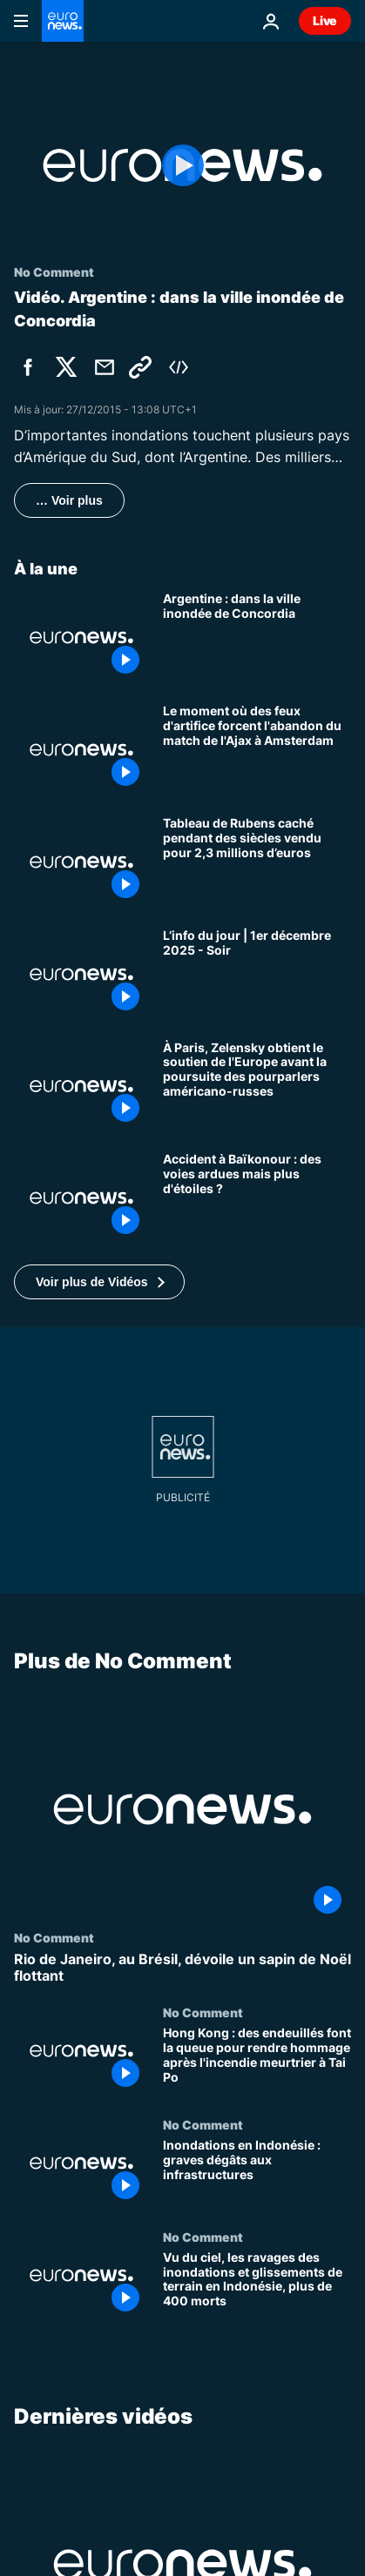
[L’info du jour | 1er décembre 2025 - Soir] (257, 974)
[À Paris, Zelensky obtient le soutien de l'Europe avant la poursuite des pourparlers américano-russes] (257, 1086)
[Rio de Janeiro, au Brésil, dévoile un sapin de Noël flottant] (182, 1967)
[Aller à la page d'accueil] (63, 21)
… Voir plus (69, 500)
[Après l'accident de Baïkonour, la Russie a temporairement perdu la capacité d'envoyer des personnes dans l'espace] (257, 1198)
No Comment (54, 1937)
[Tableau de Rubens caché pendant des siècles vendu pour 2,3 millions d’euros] (257, 862)
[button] (99, 1282)
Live (325, 20)
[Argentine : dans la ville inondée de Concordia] (257, 637)
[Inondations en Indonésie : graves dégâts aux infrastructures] (257, 2173)
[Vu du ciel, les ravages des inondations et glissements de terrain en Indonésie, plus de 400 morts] (257, 2286)
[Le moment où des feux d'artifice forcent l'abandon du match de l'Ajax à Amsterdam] (257, 749)
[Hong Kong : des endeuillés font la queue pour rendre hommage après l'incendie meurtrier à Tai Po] (257, 2061)
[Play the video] (182, 165)
